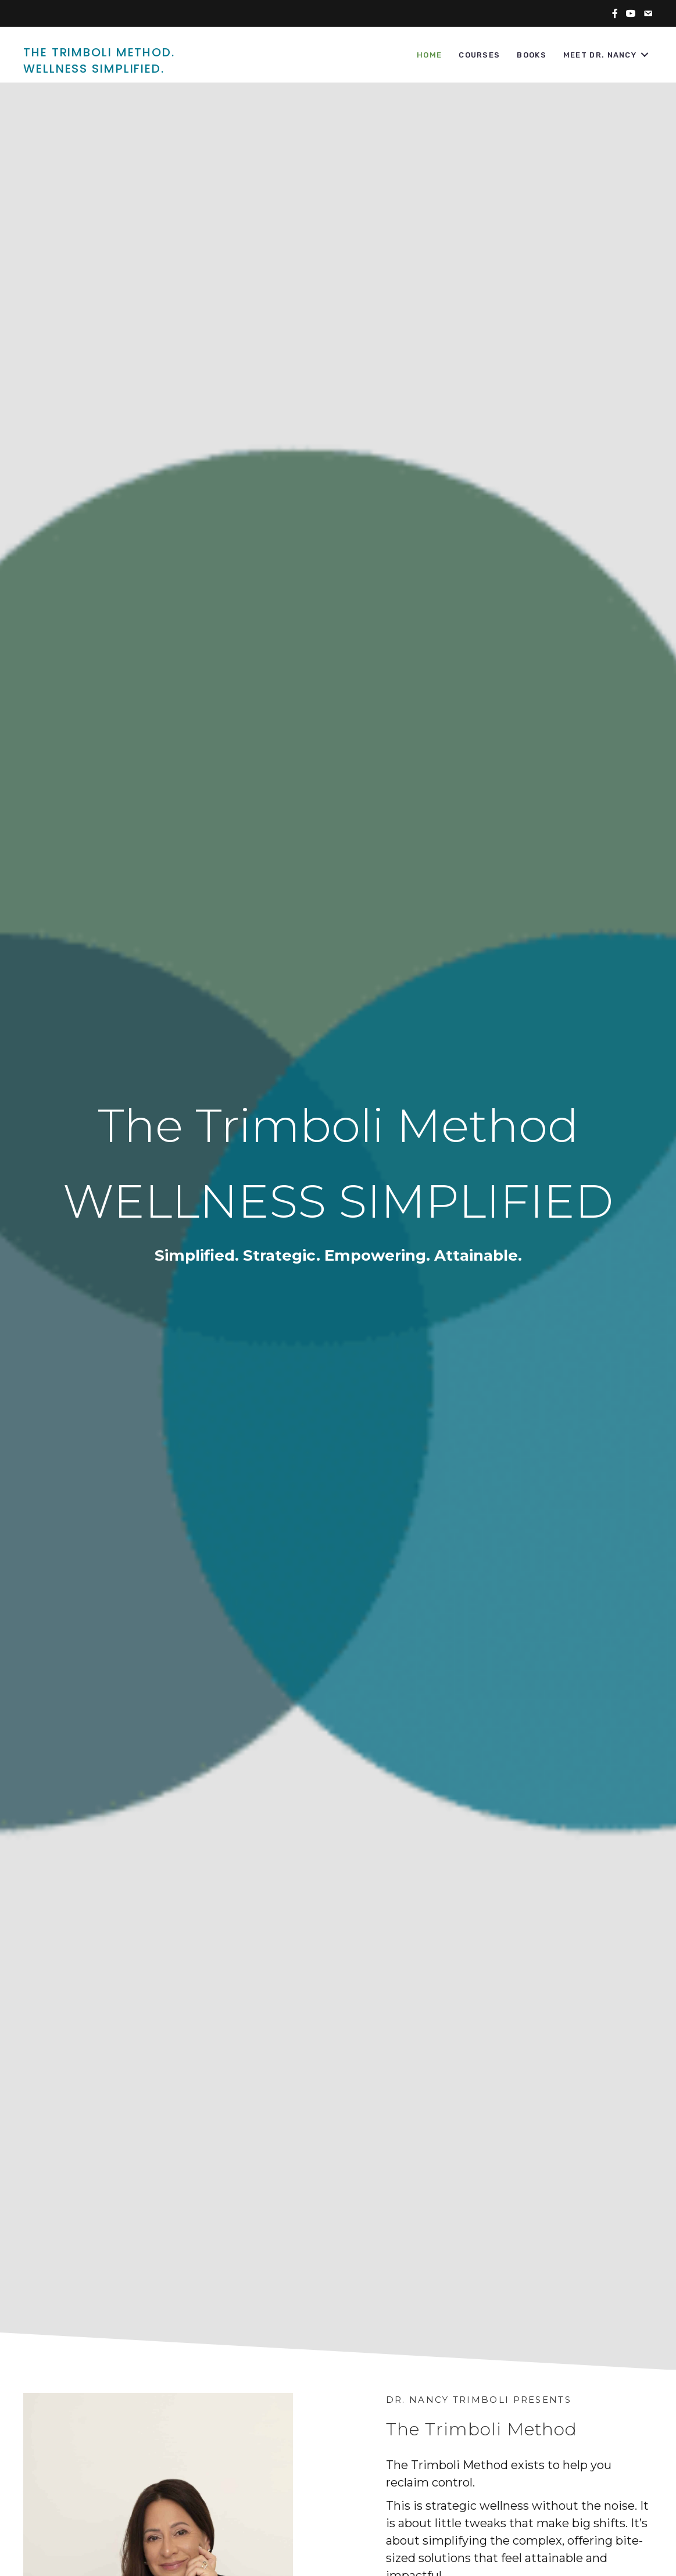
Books (531, 55)
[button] (644, 55)
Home (429, 55)
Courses (479, 55)
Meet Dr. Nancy (599, 55)
